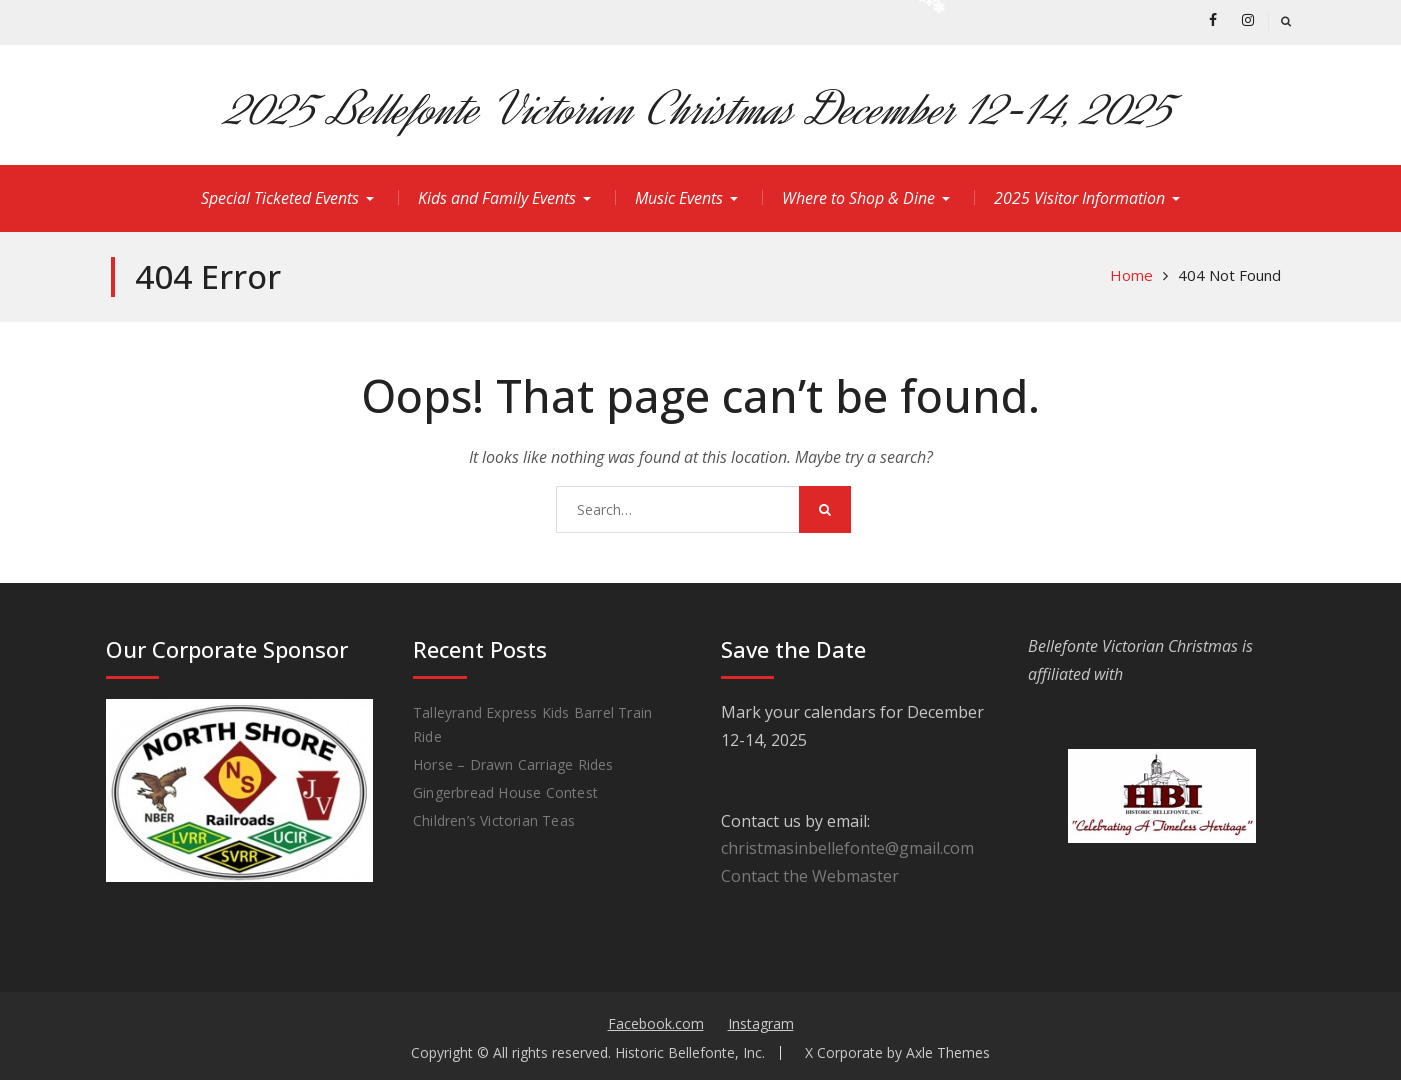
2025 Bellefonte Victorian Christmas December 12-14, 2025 (700, 109)
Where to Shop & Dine (858, 198)
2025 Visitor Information (1079, 198)
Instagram (761, 1023)
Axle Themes (948, 1052)
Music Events (679, 198)
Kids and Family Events (497, 198)
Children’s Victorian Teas (494, 820)
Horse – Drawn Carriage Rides (513, 764)
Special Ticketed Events (280, 198)
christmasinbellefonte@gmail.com (847, 848)
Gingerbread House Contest (505, 792)
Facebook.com (656, 1023)
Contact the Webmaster (810, 876)
